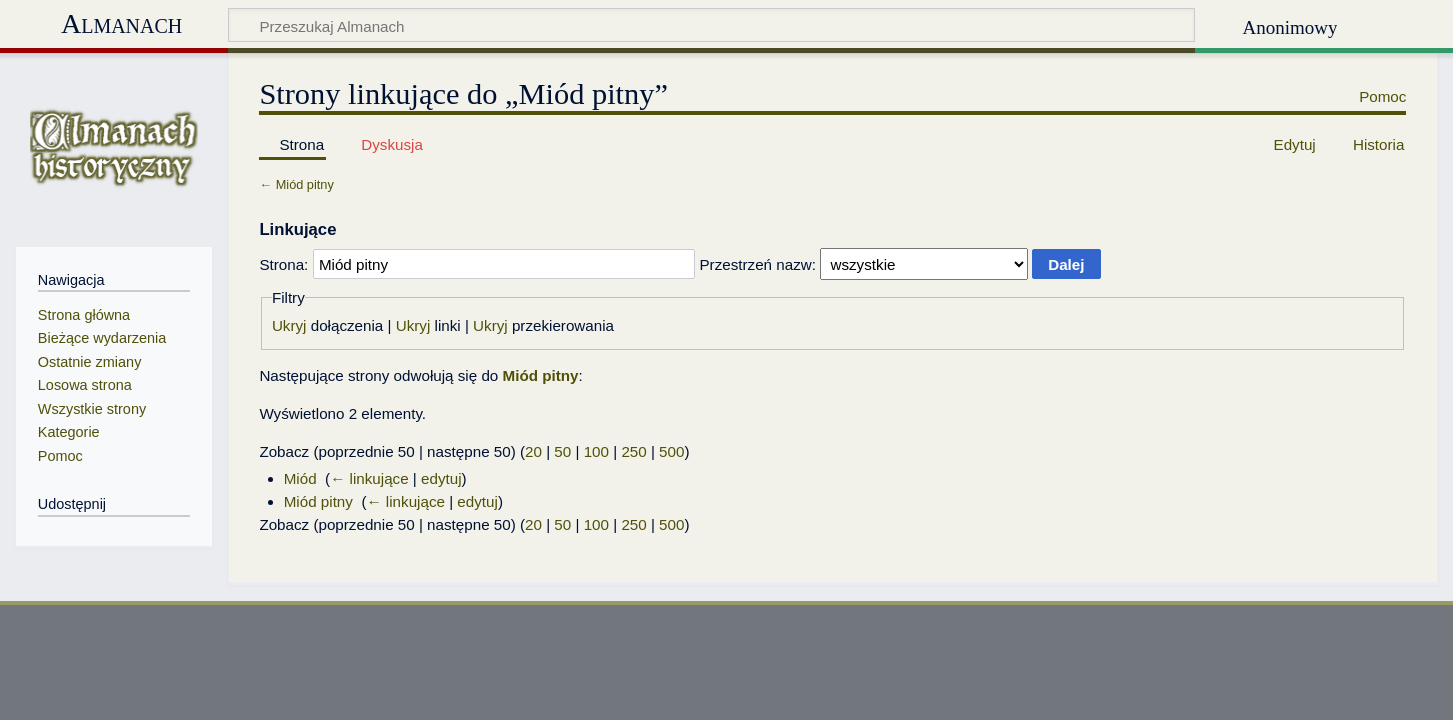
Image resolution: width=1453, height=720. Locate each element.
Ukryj (289, 325)
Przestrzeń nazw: (757, 264)
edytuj (441, 478)
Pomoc (1382, 96)
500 (671, 451)
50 (562, 451)
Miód (300, 478)
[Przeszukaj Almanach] (711, 25)
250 (633, 451)
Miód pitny (305, 184)
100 (596, 451)
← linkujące (369, 478)
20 (533, 451)
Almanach (121, 23)
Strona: (283, 264)
